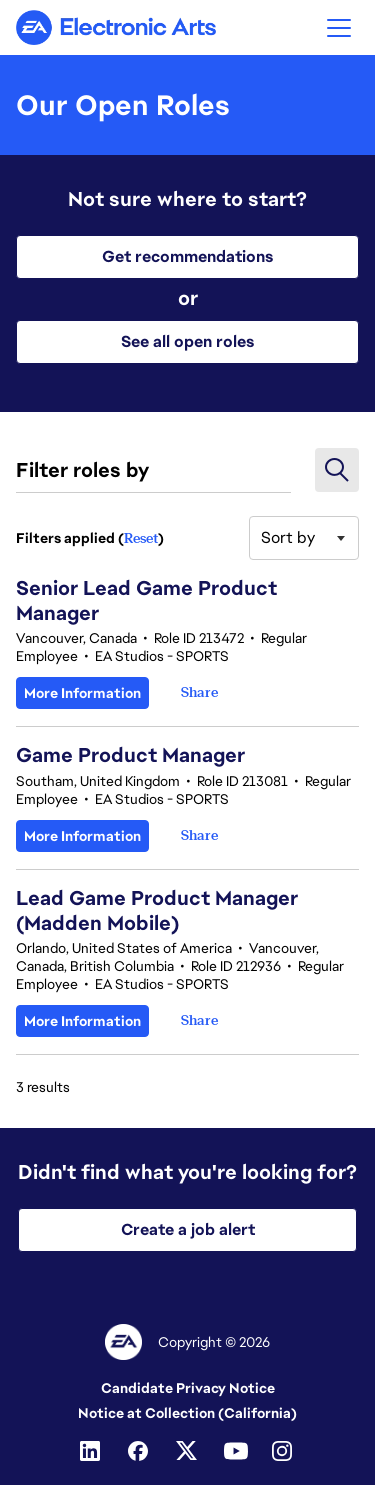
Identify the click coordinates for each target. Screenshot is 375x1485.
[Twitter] (188, 1451)
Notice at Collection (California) (187, 1413)
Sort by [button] (288, 537)
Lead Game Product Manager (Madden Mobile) (157, 910)
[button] (339, 27)
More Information (82, 693)
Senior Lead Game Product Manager (146, 600)
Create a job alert (188, 1229)
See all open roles (187, 341)
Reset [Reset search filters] (141, 538)
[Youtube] (236, 1451)
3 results (43, 1087)
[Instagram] (284, 1451)
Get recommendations (187, 256)
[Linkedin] (92, 1451)
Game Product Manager (130, 755)
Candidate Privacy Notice (188, 1388)
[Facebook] (140, 1451)
